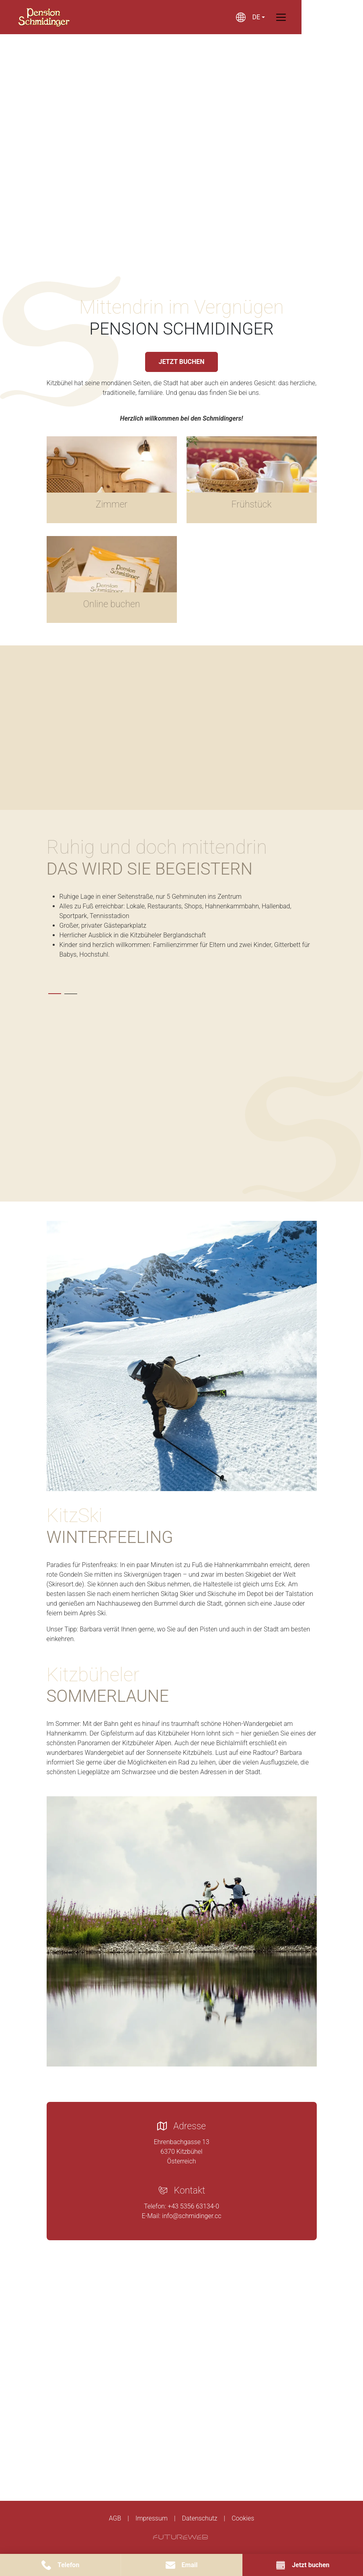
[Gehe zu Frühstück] (252, 479)
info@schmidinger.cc (191, 2216)
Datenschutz (199, 2518)
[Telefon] (60, 2565)
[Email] (181, 2565)
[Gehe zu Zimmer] (112, 479)
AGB (115, 2518)
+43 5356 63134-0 (193, 2206)
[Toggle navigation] (312, 17)
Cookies (243, 2518)
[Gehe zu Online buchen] (112, 579)
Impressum (151, 2518)
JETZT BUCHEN (181, 362)
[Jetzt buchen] (302, 2565)
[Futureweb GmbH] (180, 2537)
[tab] (54, 993)
